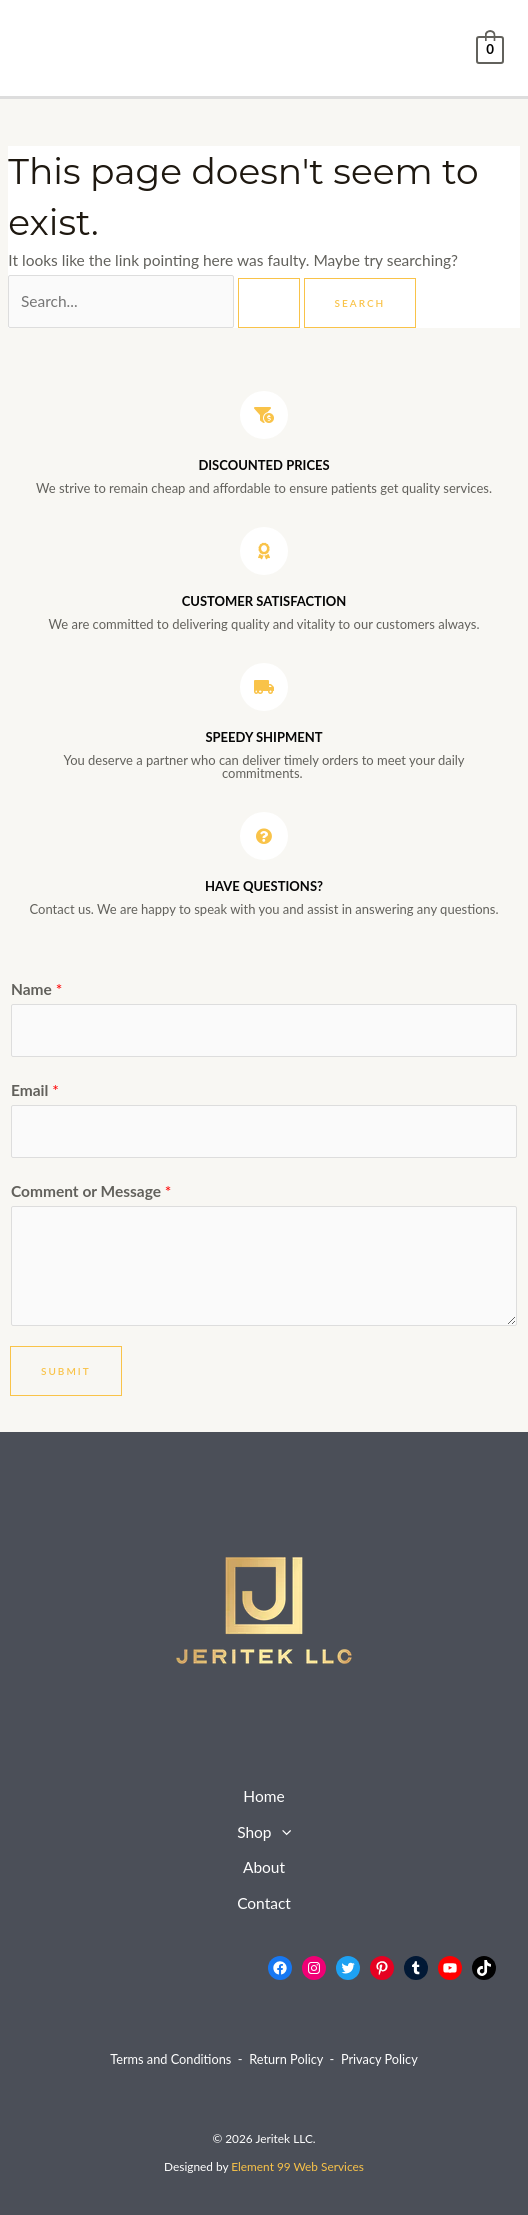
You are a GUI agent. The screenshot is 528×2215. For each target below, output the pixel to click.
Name (36, 989)
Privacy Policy (379, 2059)
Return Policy (286, 2059)
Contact (264, 1903)
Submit (66, 1371)
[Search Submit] (269, 303)
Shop (264, 1833)
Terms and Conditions (170, 2059)
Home (263, 1796)
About (264, 1867)
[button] (281, 1833)
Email (35, 1090)
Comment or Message (91, 1191)
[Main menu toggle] (45, 47)
